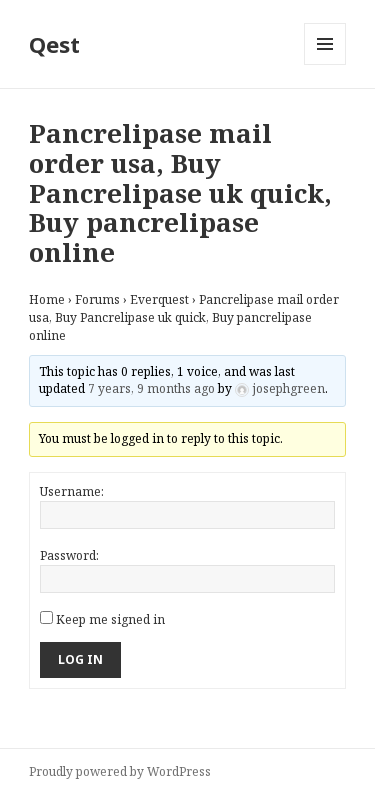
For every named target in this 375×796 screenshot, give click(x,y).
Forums (97, 299)
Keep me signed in (110, 619)
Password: (69, 555)
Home (47, 299)
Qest (54, 44)
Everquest (159, 299)
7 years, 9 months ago (151, 388)
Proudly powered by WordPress (120, 771)
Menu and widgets (325, 64)
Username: (72, 491)
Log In (80, 659)
